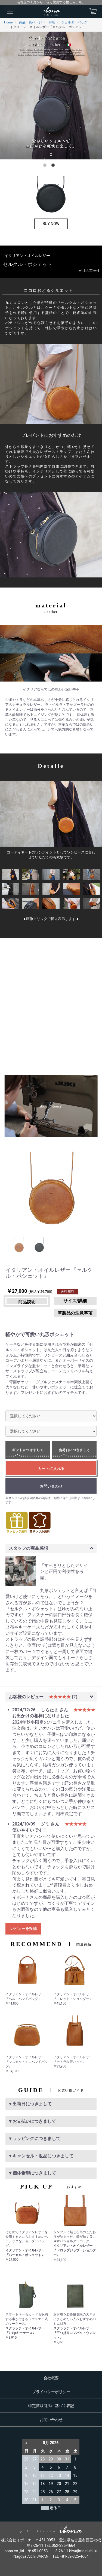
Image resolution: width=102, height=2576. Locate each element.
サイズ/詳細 (75, 1300)
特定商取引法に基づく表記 (51, 2406)
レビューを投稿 (23, 1928)
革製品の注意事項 (75, 1313)
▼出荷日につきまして (30, 2103)
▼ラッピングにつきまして (34, 2138)
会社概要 (51, 2378)
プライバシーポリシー (51, 2392)
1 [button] (46, 166)
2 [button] (54, 166)
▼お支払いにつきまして (32, 2121)
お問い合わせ (51, 2419)
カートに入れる (51, 1468)
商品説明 (27, 1301)
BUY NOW (51, 224)
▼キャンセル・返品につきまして (40, 2156)
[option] (51, 95)
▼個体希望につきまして (32, 2173)
